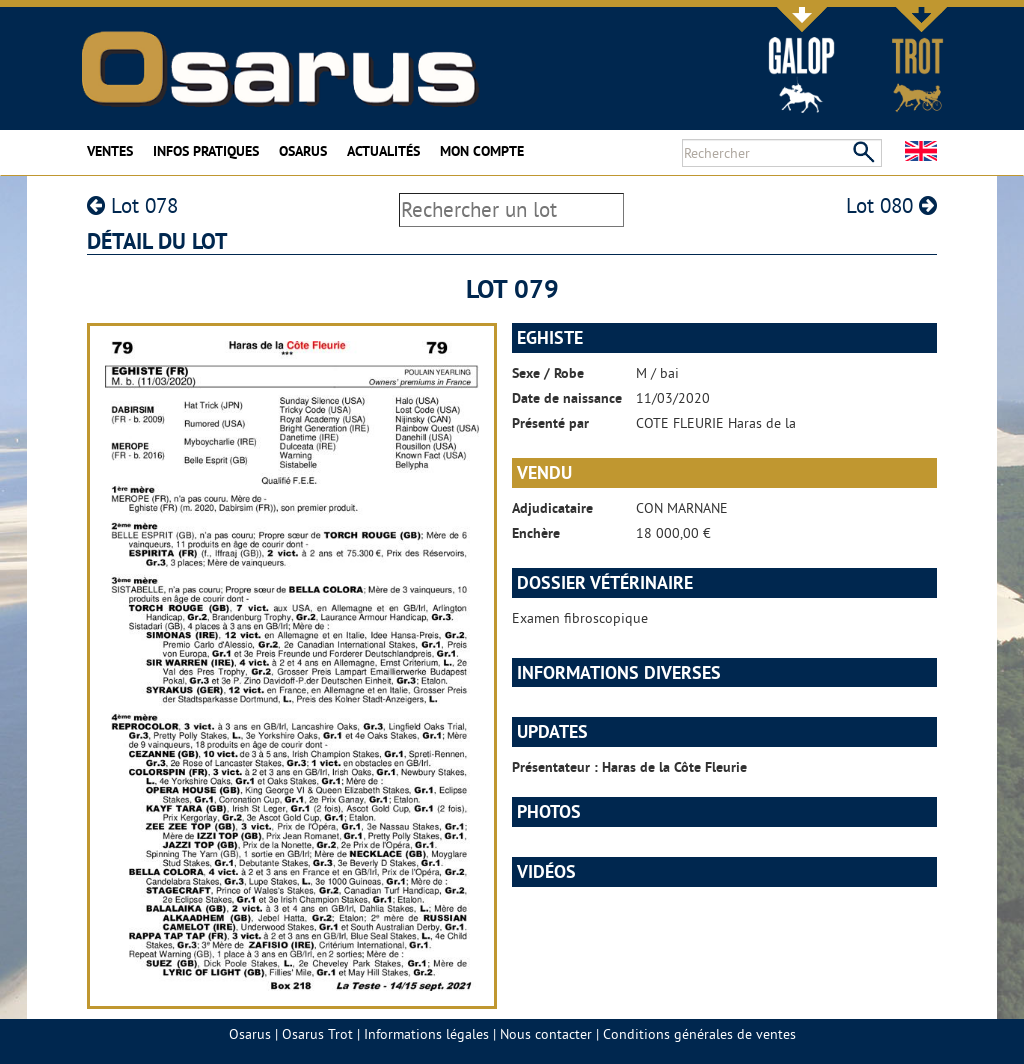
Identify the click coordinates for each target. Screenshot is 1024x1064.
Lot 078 (132, 205)
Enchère (536, 533)
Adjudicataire (552, 508)
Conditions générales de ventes (699, 1034)
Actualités (383, 151)
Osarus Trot (317, 1034)
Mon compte (482, 151)
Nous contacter (546, 1034)
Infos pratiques (206, 151)
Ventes (110, 151)
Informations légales (426, 1034)
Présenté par (550, 423)
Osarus (303, 151)
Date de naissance (567, 398)
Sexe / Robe (548, 373)
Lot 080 (891, 205)
